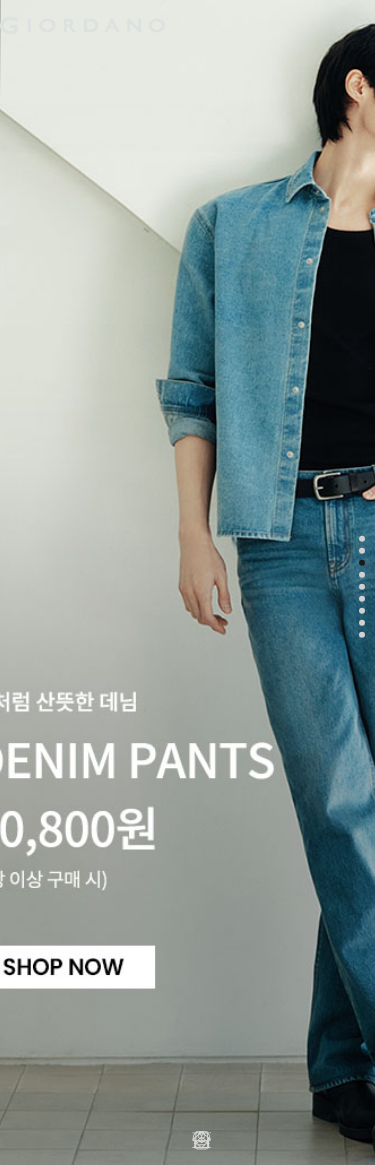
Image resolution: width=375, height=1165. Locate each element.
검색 (325, 8)
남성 (31, 64)
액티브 (161, 64)
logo (187, 25)
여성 (93, 64)
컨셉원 (311, 64)
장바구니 (355, 17)
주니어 (236, 64)
